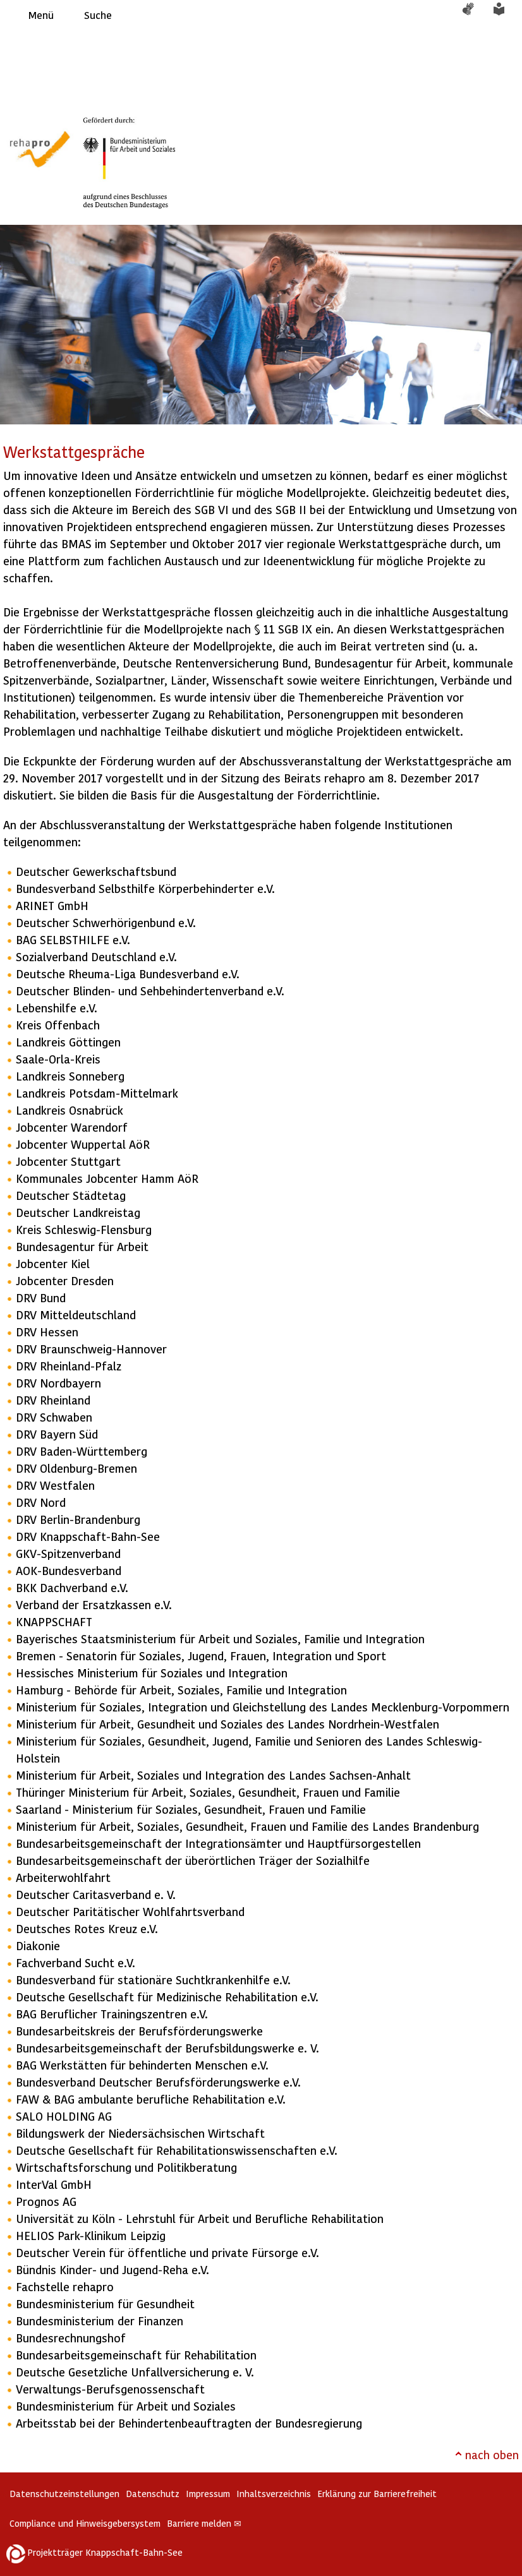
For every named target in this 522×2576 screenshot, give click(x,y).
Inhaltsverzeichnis (273, 2493)
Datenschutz (152, 2493)
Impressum (208, 2493)
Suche (98, 15)
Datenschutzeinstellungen (64, 2493)
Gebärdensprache (474, 15)
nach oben (492, 2454)
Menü (41, 15)
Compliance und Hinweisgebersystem (85, 2523)
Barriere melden (204, 2523)
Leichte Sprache (506, 15)
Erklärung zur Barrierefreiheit (377, 2493)
